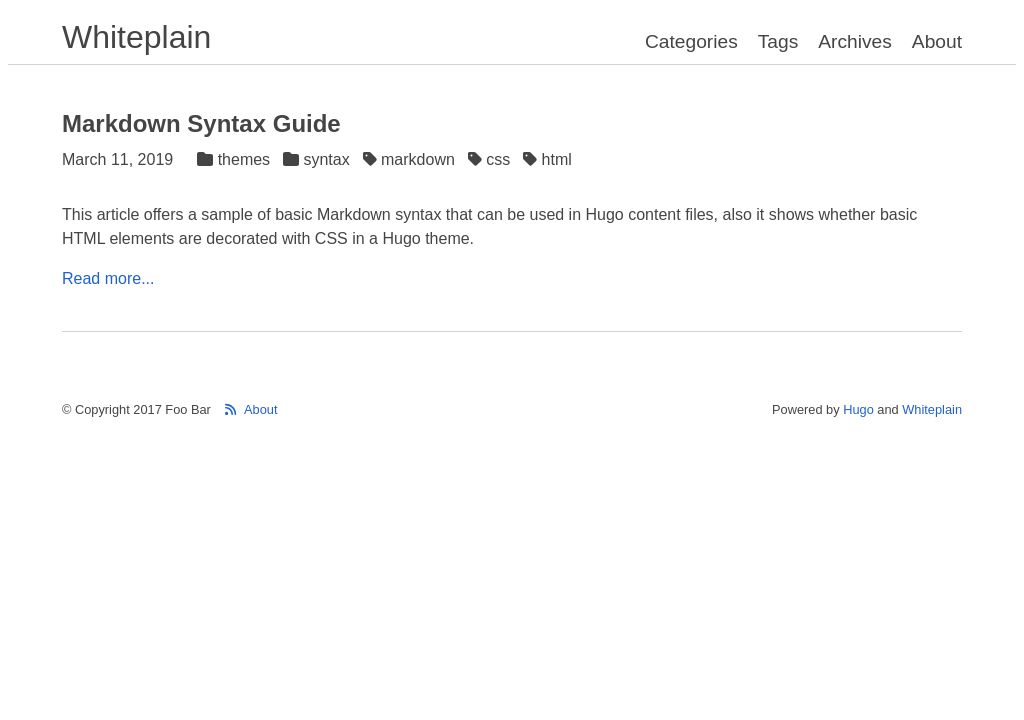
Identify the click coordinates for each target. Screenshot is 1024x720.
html (549, 159)
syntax (318, 159)
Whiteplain (136, 37)
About (937, 41)
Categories (691, 41)
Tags (778, 41)
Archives (855, 41)
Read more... (108, 278)
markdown (411, 159)
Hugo (858, 409)
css (491, 159)
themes (235, 159)
